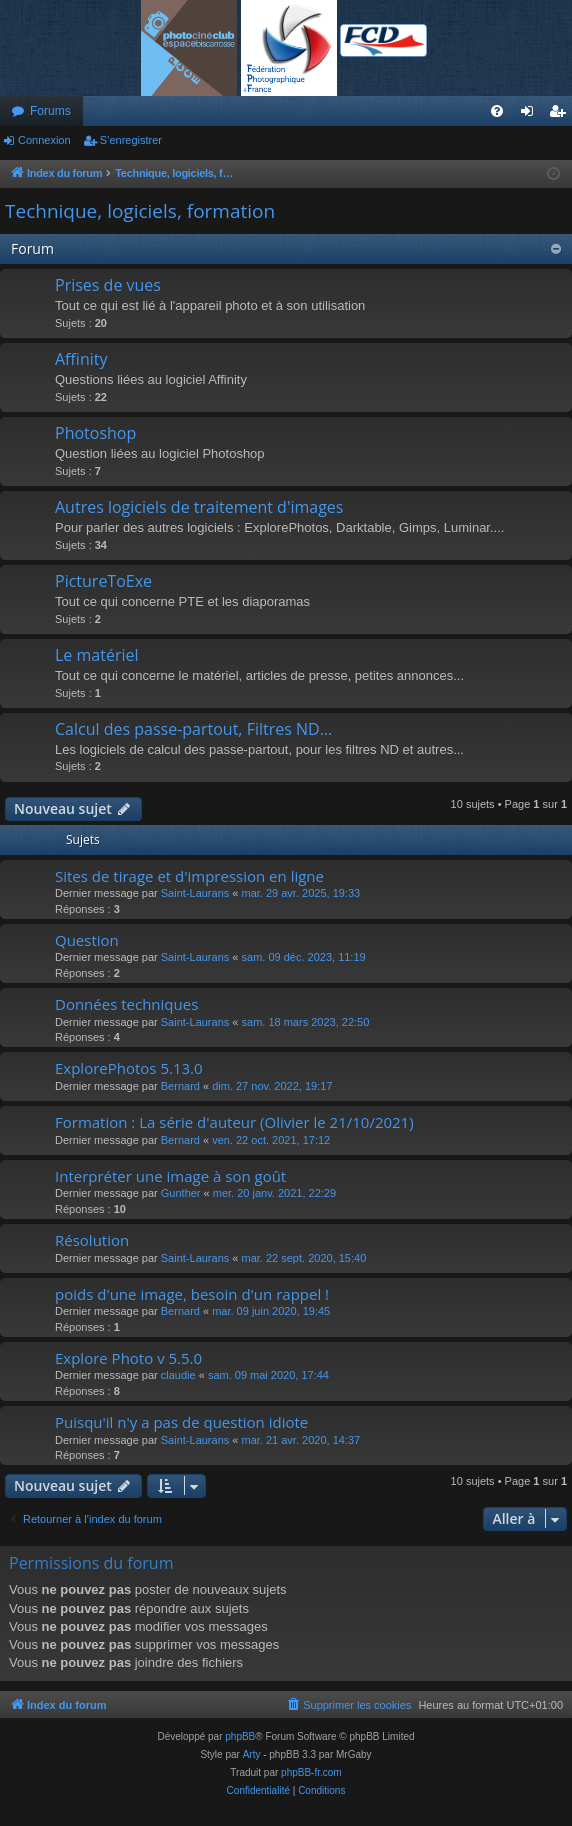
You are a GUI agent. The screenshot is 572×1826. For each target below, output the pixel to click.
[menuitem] (497, 111)
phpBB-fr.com (311, 1772)
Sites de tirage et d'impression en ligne (189, 876)
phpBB (240, 1736)
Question (87, 940)
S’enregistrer (131, 140)
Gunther (181, 1193)
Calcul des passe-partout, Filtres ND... (193, 729)
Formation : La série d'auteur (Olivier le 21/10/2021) (234, 1122)
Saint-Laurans (195, 893)
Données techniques (126, 1004)
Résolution (92, 1240)
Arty (252, 1754)
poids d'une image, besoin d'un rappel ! (192, 1294)
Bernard (180, 1086)
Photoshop (95, 433)
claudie (178, 1375)
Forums (50, 111)
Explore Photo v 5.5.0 (128, 1358)
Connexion (44, 140)
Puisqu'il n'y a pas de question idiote (181, 1422)
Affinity (81, 359)
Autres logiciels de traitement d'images (199, 507)
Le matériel (96, 655)
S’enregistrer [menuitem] (561, 115)
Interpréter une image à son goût (170, 1176)
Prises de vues (108, 285)
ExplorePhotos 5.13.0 (129, 1068)
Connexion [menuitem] (531, 115)
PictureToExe (103, 581)
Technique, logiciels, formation (140, 211)
